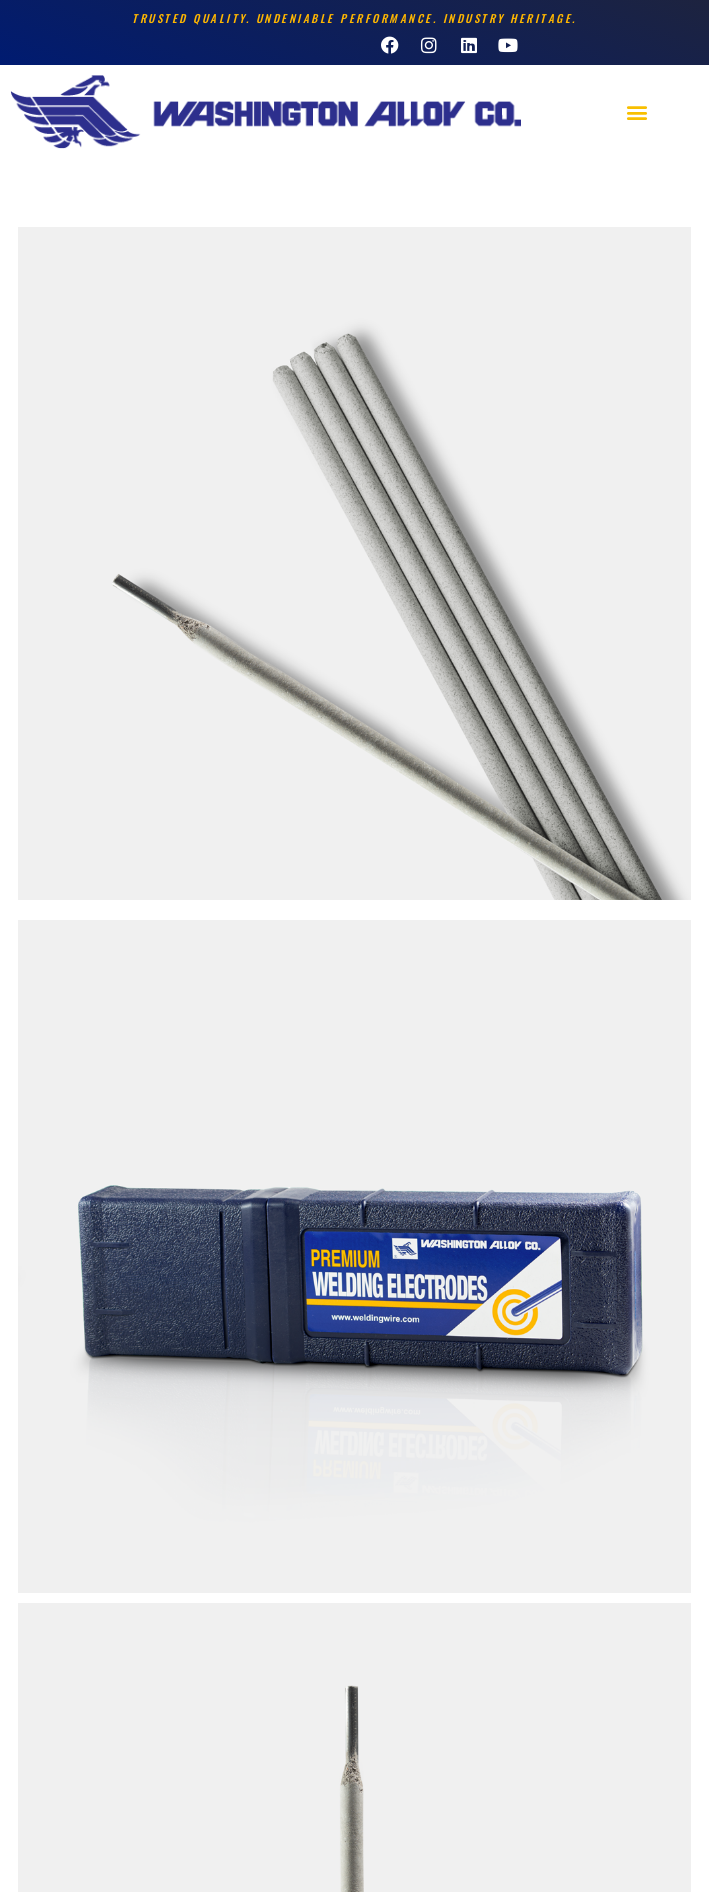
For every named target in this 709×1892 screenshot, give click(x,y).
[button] (636, 111)
